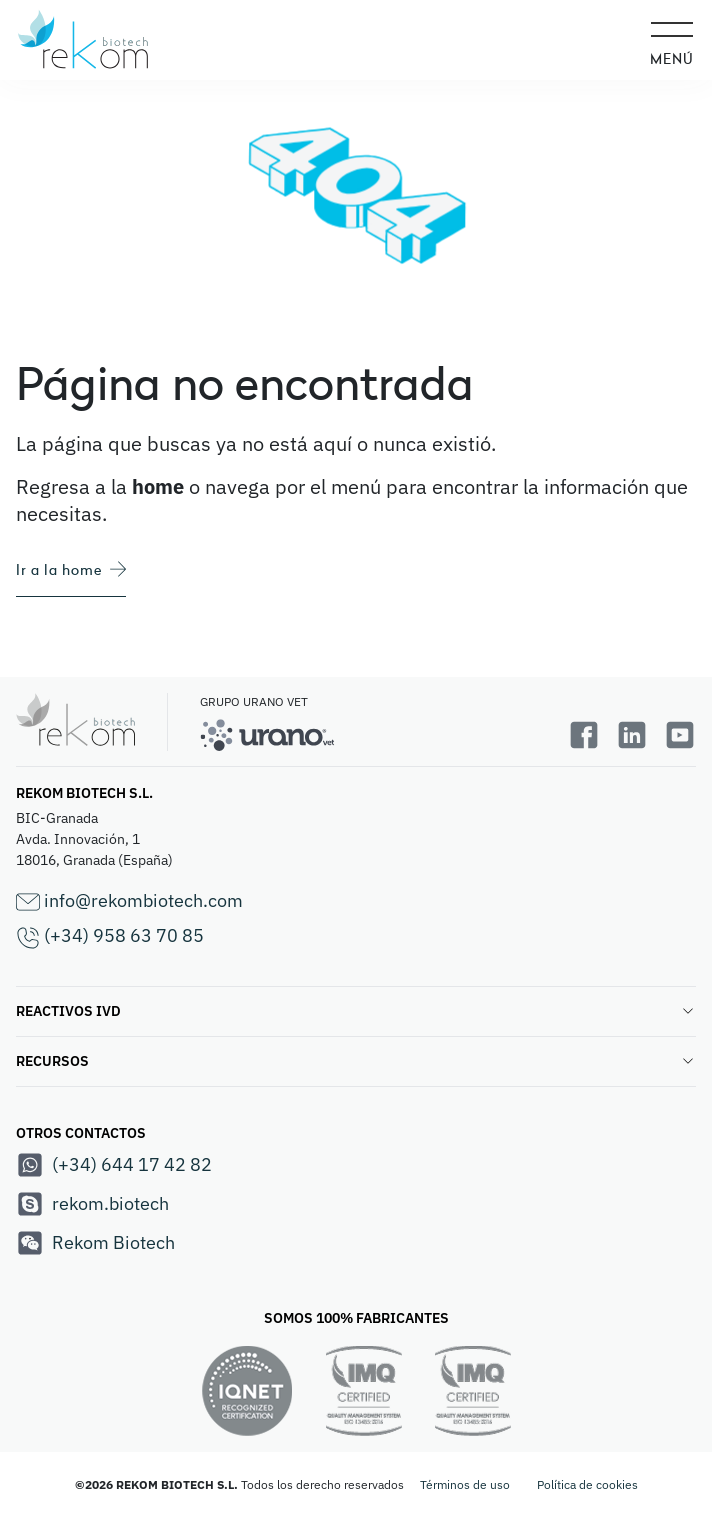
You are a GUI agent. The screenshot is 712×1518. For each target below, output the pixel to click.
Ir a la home (71, 569)
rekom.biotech (92, 1204)
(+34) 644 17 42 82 (114, 1165)
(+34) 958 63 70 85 (110, 936)
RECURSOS (356, 1061)
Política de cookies (587, 1484)
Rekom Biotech (95, 1243)
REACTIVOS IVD (356, 1011)
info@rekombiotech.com (129, 901)
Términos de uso (465, 1484)
